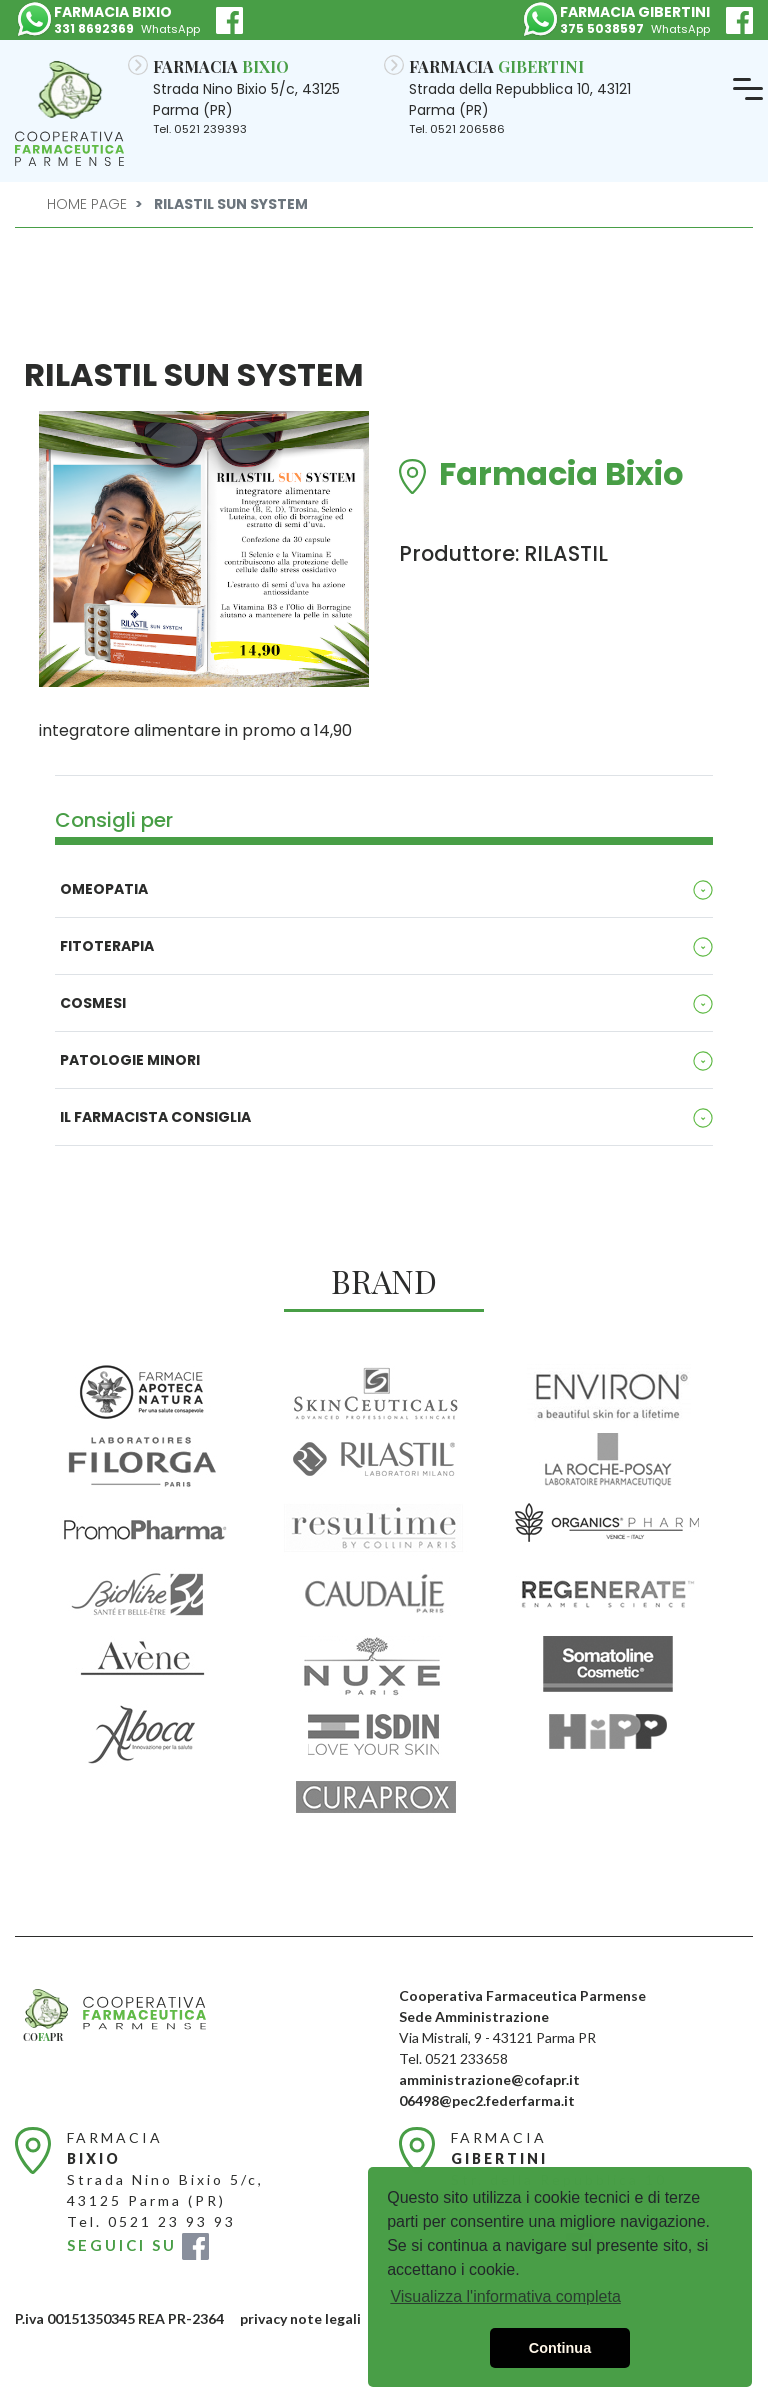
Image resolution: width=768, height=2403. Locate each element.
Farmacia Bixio (561, 476)
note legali (325, 2318)
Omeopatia (104, 889)
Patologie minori (130, 1060)
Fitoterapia (107, 946)
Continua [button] (560, 2348)
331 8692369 (94, 28)
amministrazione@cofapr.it (489, 2079)
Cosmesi (93, 1003)
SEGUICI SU (138, 2245)
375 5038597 (602, 28)
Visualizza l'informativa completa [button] (505, 2296)
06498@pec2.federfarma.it (487, 2100)
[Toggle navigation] (748, 90)
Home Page (87, 204)
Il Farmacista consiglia (155, 1117)
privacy (263, 2318)
